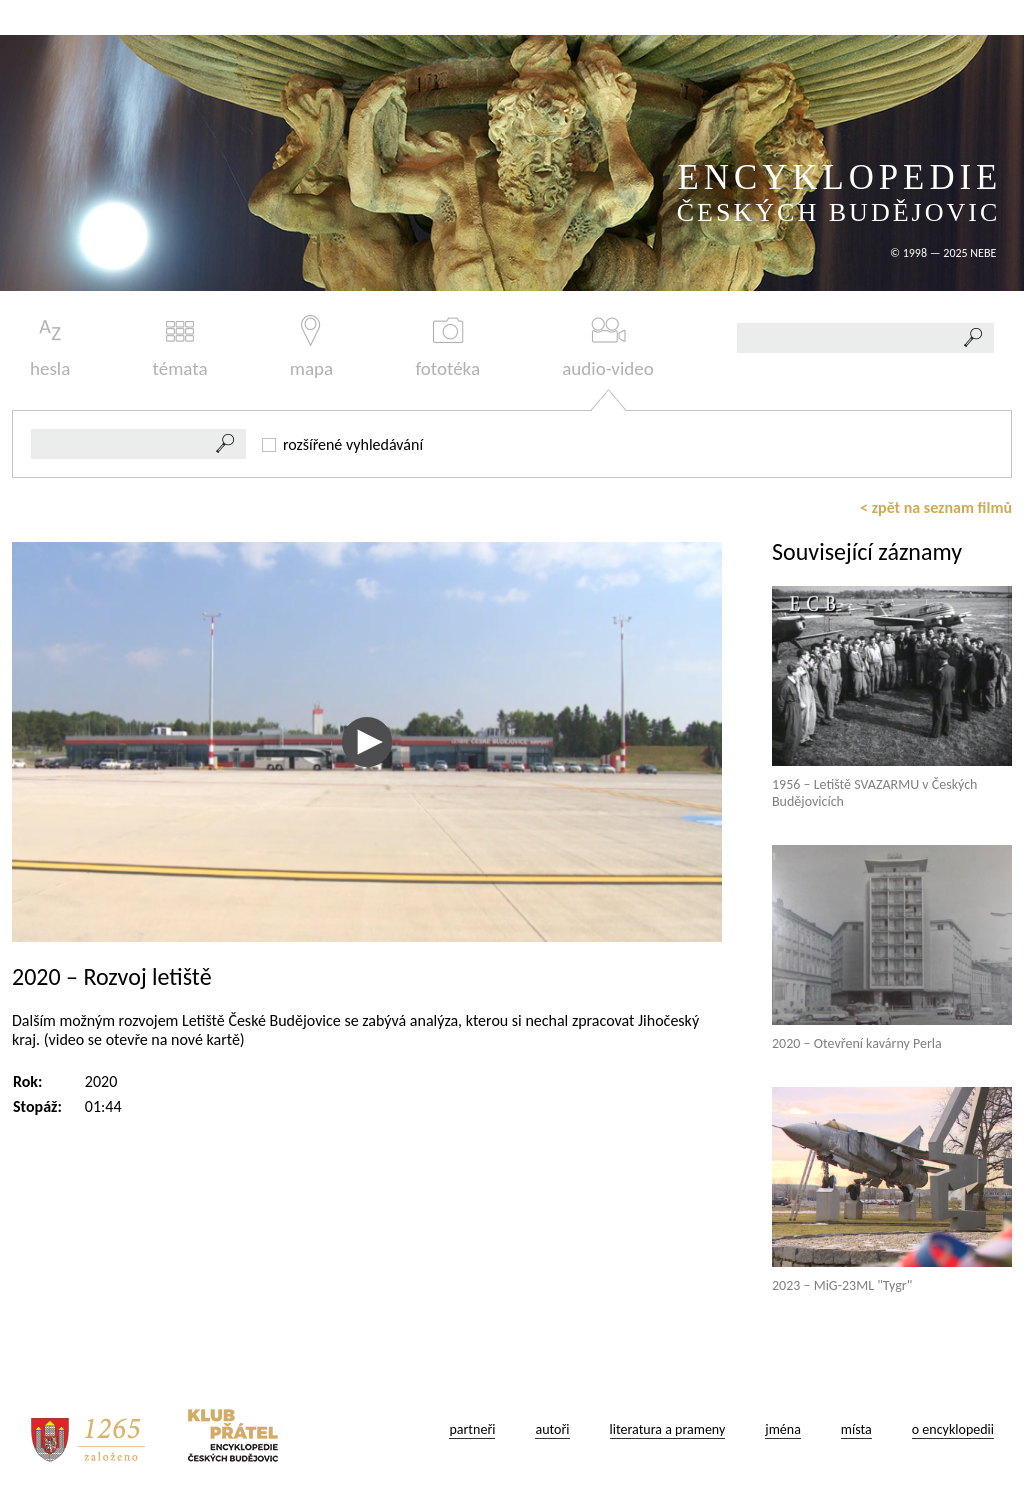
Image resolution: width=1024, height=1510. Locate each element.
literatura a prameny (668, 1429)
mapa (311, 347)
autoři (552, 1429)
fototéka (447, 347)
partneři (472, 1429)
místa (856, 1429)
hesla (50, 347)
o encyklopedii (953, 1429)
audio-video (608, 347)
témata (180, 347)
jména (783, 1429)
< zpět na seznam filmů (936, 507)
